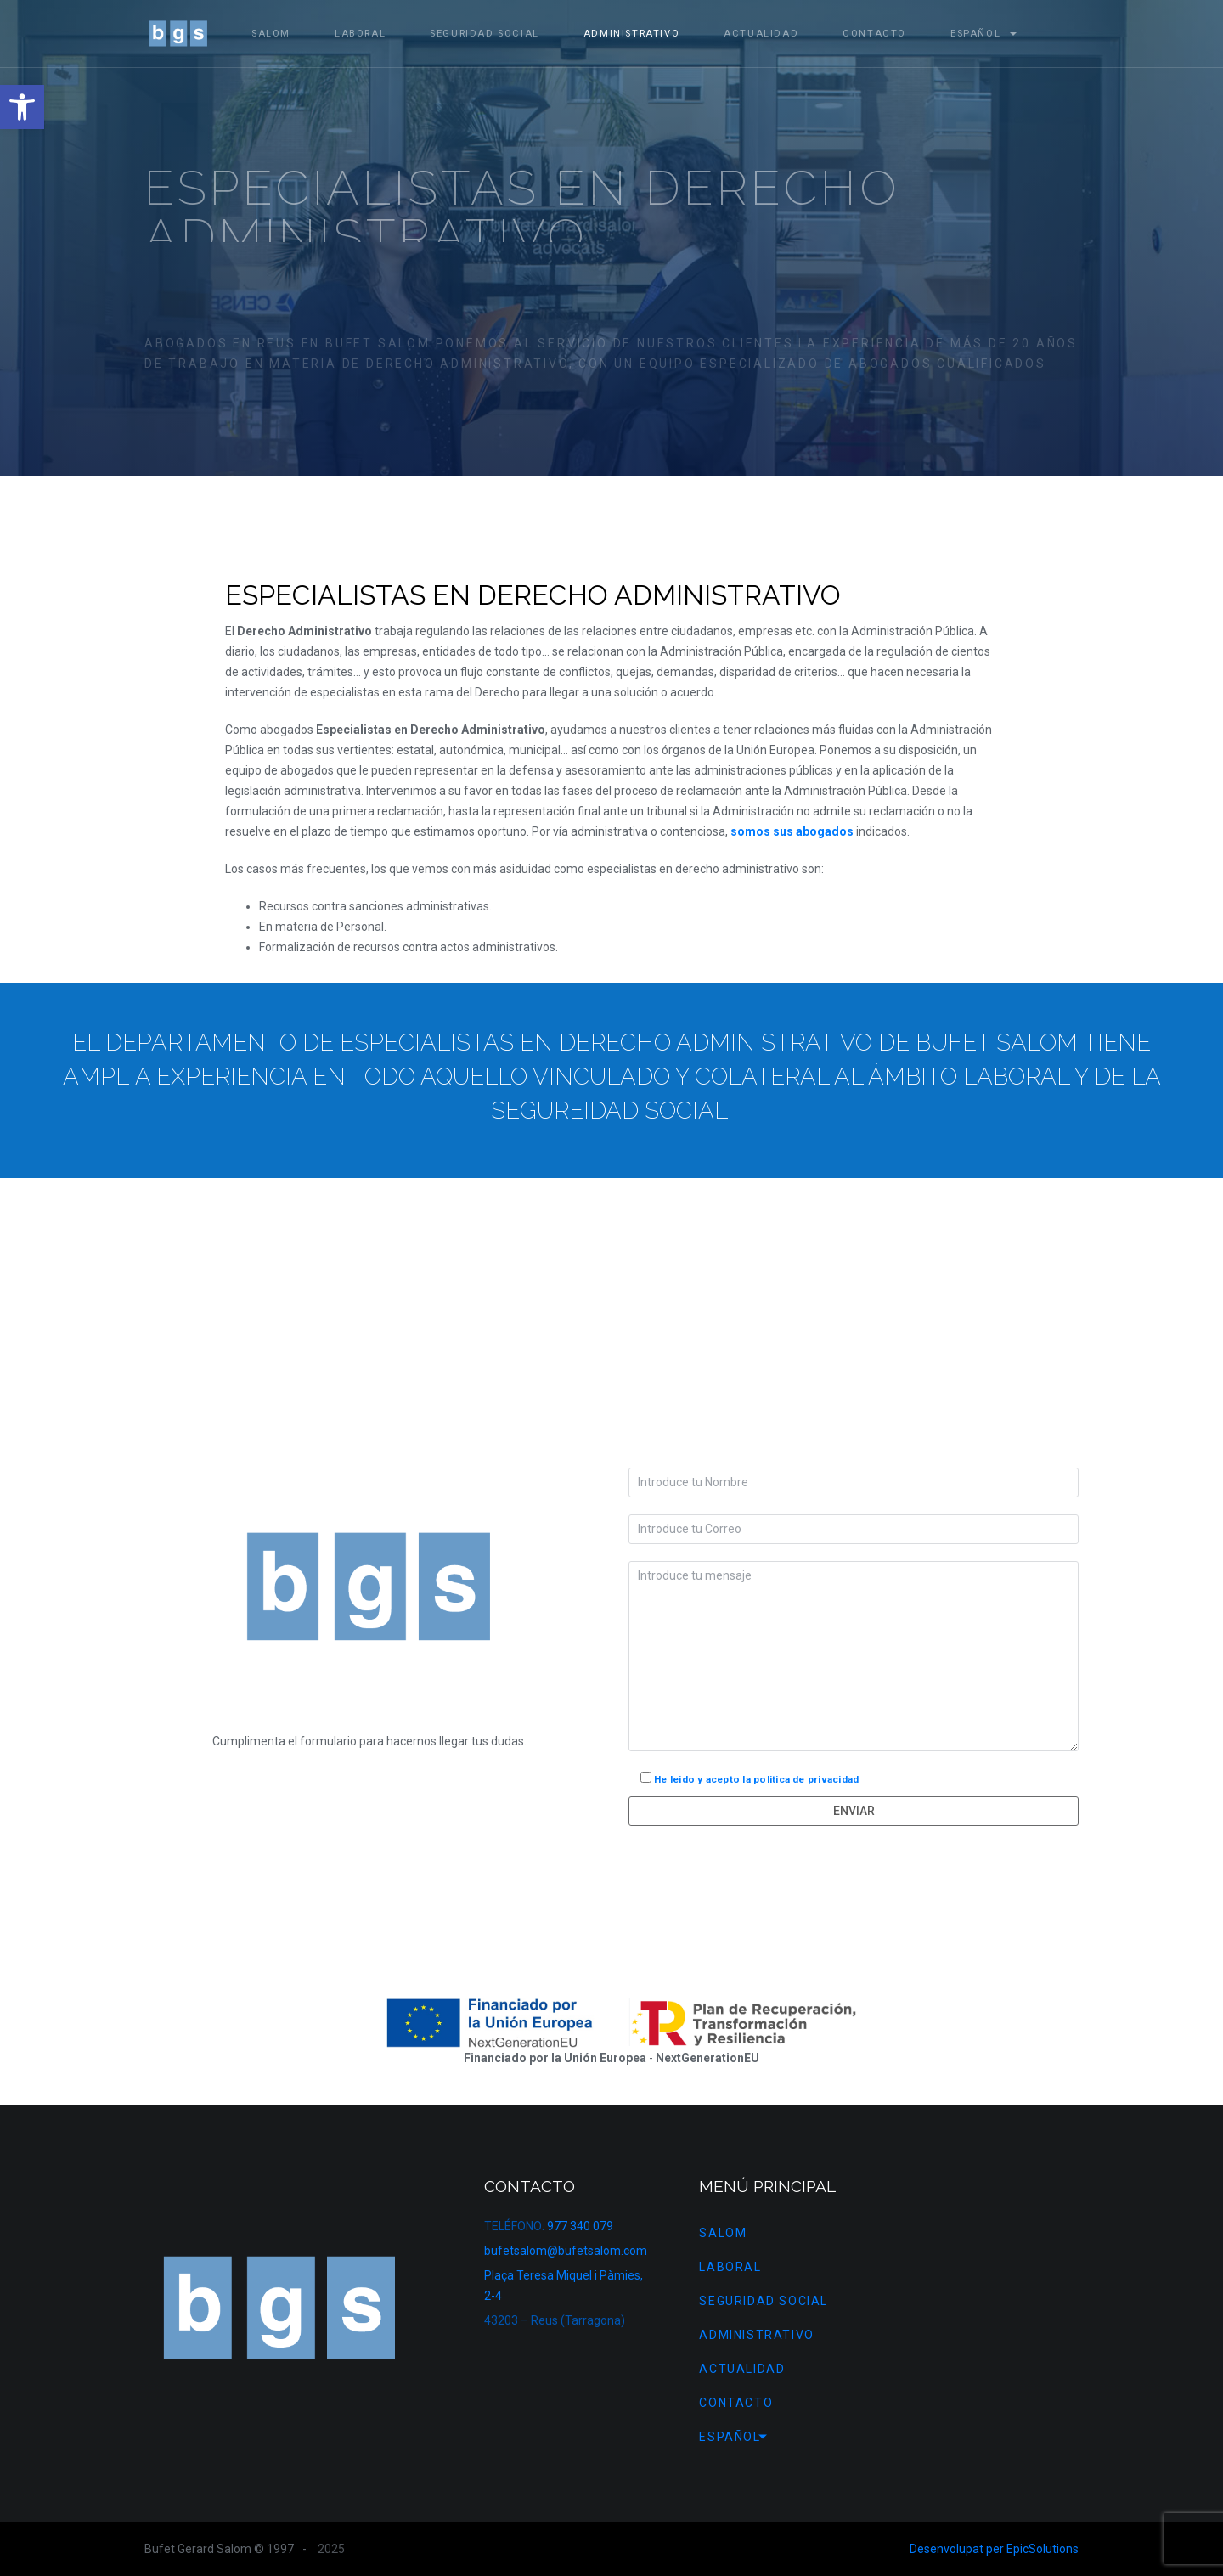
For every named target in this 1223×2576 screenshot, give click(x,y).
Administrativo (631, 33)
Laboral (360, 33)
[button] (22, 107)
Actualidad (761, 33)
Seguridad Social (484, 33)
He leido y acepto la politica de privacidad (756, 1779)
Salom (270, 33)
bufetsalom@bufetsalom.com (565, 2251)
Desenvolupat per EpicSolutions (994, 2549)
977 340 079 (580, 2226)
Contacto (874, 33)
